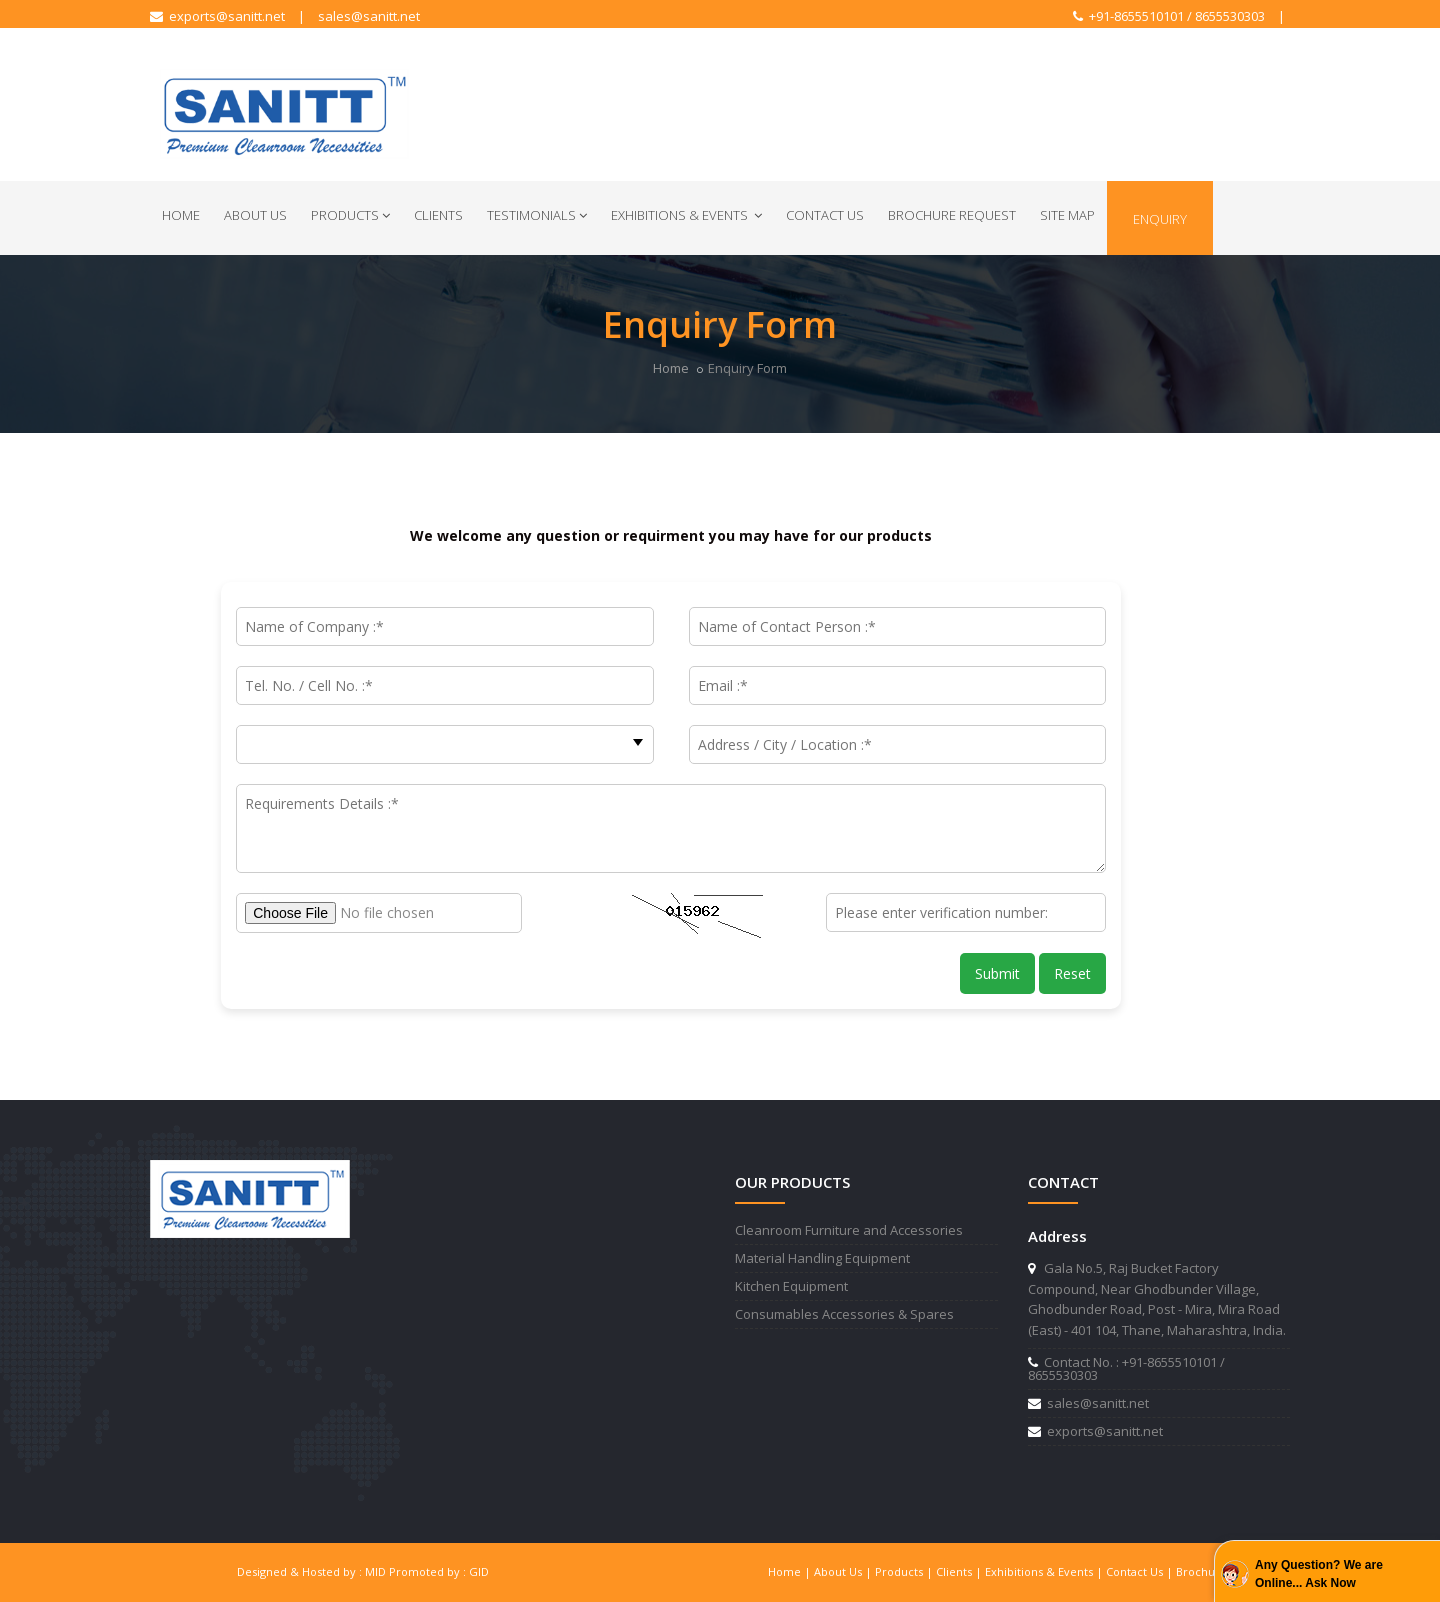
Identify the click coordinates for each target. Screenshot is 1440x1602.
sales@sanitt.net (369, 16)
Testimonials (537, 215)
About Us (255, 215)
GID (479, 1571)
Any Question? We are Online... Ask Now (1319, 1574)
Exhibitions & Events (686, 215)
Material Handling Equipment (822, 1258)
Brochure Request (952, 215)
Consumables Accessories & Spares (844, 1314)
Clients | (960, 1571)
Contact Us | (1141, 1571)
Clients (438, 215)
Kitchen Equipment (791, 1286)
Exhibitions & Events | (1045, 1571)
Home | (791, 1571)
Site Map (1067, 215)
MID (375, 1571)
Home (181, 215)
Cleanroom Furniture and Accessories (849, 1230)
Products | (905, 1571)
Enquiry (1160, 219)
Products (350, 215)
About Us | (844, 1571)
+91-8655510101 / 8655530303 (1169, 16)
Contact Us (825, 215)
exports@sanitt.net (217, 16)
